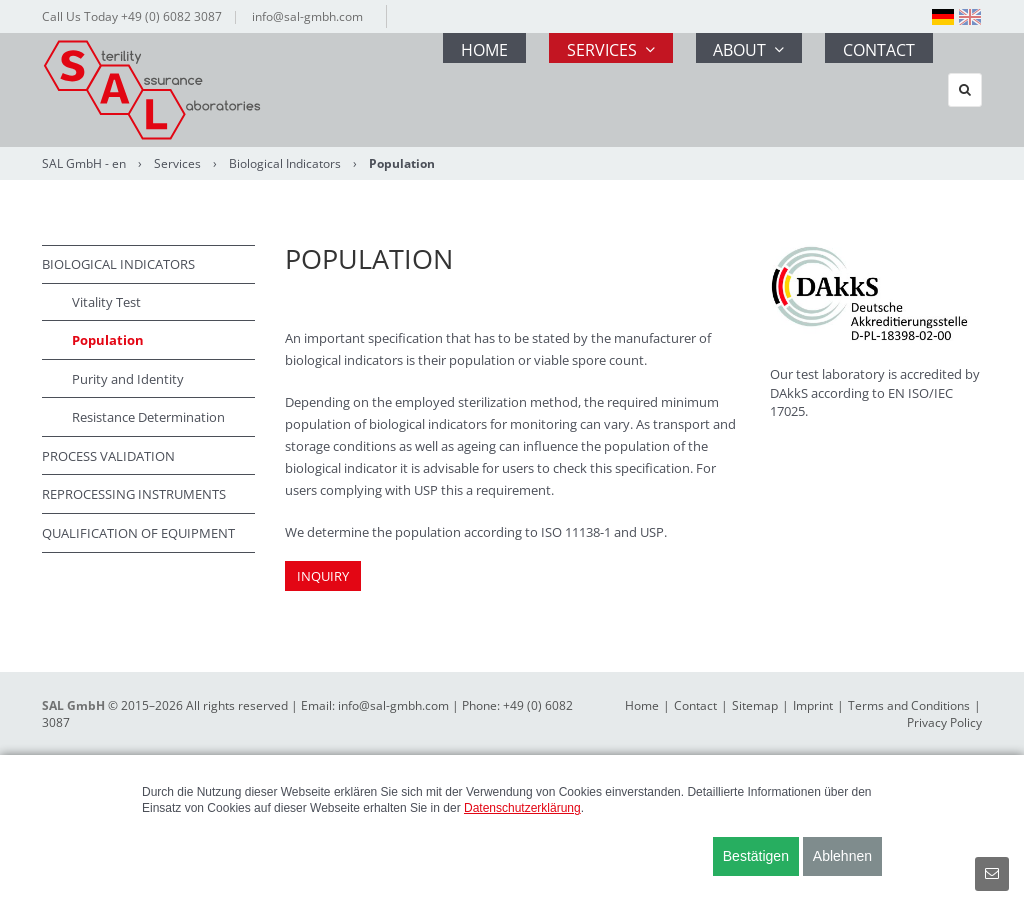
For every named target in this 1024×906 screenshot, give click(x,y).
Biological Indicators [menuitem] (118, 264)
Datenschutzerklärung (522, 808)
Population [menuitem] (108, 340)
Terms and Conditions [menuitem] (909, 705)
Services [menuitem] (601, 90)
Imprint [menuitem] (813, 705)
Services (177, 163)
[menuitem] (943, 17)
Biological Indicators (285, 163)
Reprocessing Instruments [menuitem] (134, 494)
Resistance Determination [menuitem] (148, 417)
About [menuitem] (740, 90)
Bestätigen (756, 856)
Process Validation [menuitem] (108, 456)
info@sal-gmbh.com (307, 16)
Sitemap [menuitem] (755, 705)
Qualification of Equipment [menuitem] (138, 533)
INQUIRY (323, 576)
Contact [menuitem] (872, 90)
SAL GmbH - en (84, 163)
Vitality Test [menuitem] (106, 302)
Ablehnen (842, 856)
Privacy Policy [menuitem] (944, 722)
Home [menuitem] (473, 90)
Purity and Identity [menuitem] (128, 379)
